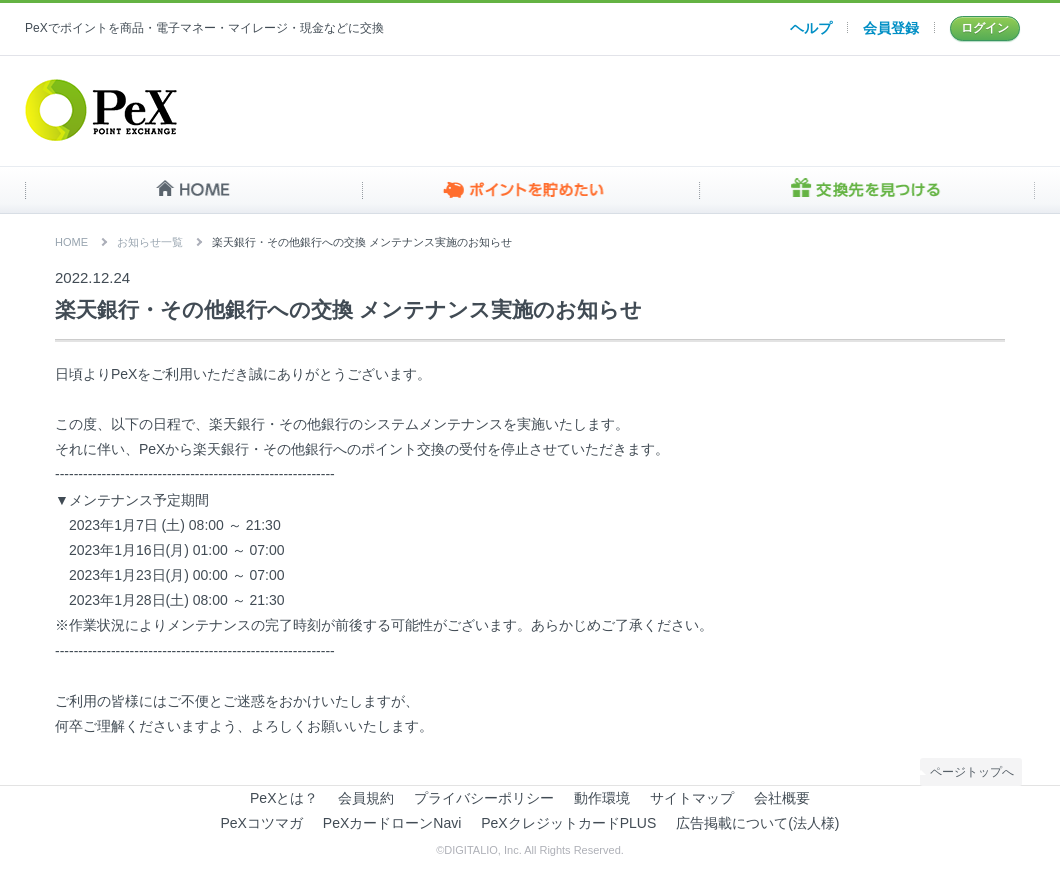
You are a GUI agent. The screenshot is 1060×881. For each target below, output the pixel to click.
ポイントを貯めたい (530, 190)
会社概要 (782, 798)
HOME (193, 190)
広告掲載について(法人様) (757, 823)
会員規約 (366, 798)
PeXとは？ (284, 798)
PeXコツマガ (262, 823)
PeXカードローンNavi (392, 823)
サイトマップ (692, 798)
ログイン (985, 28)
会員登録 (891, 28)
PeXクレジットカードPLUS (568, 823)
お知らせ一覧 (150, 242)
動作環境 (602, 798)
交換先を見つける (866, 190)
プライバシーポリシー (484, 798)
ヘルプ (811, 28)
